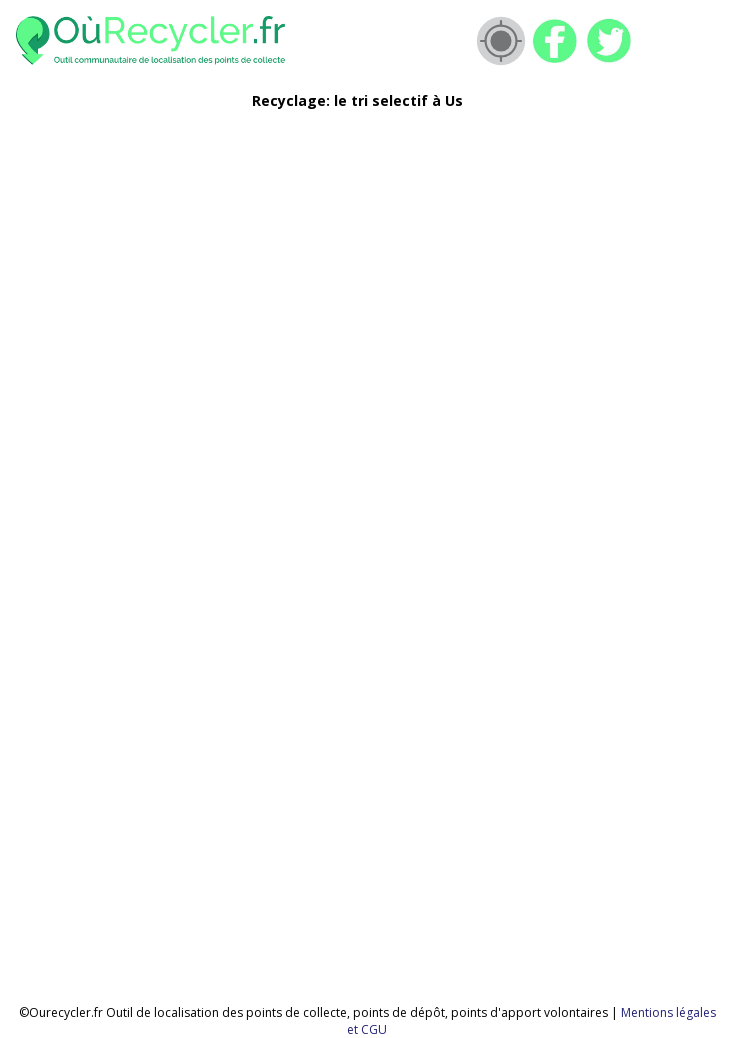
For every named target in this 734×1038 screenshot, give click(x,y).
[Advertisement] (337, 266)
